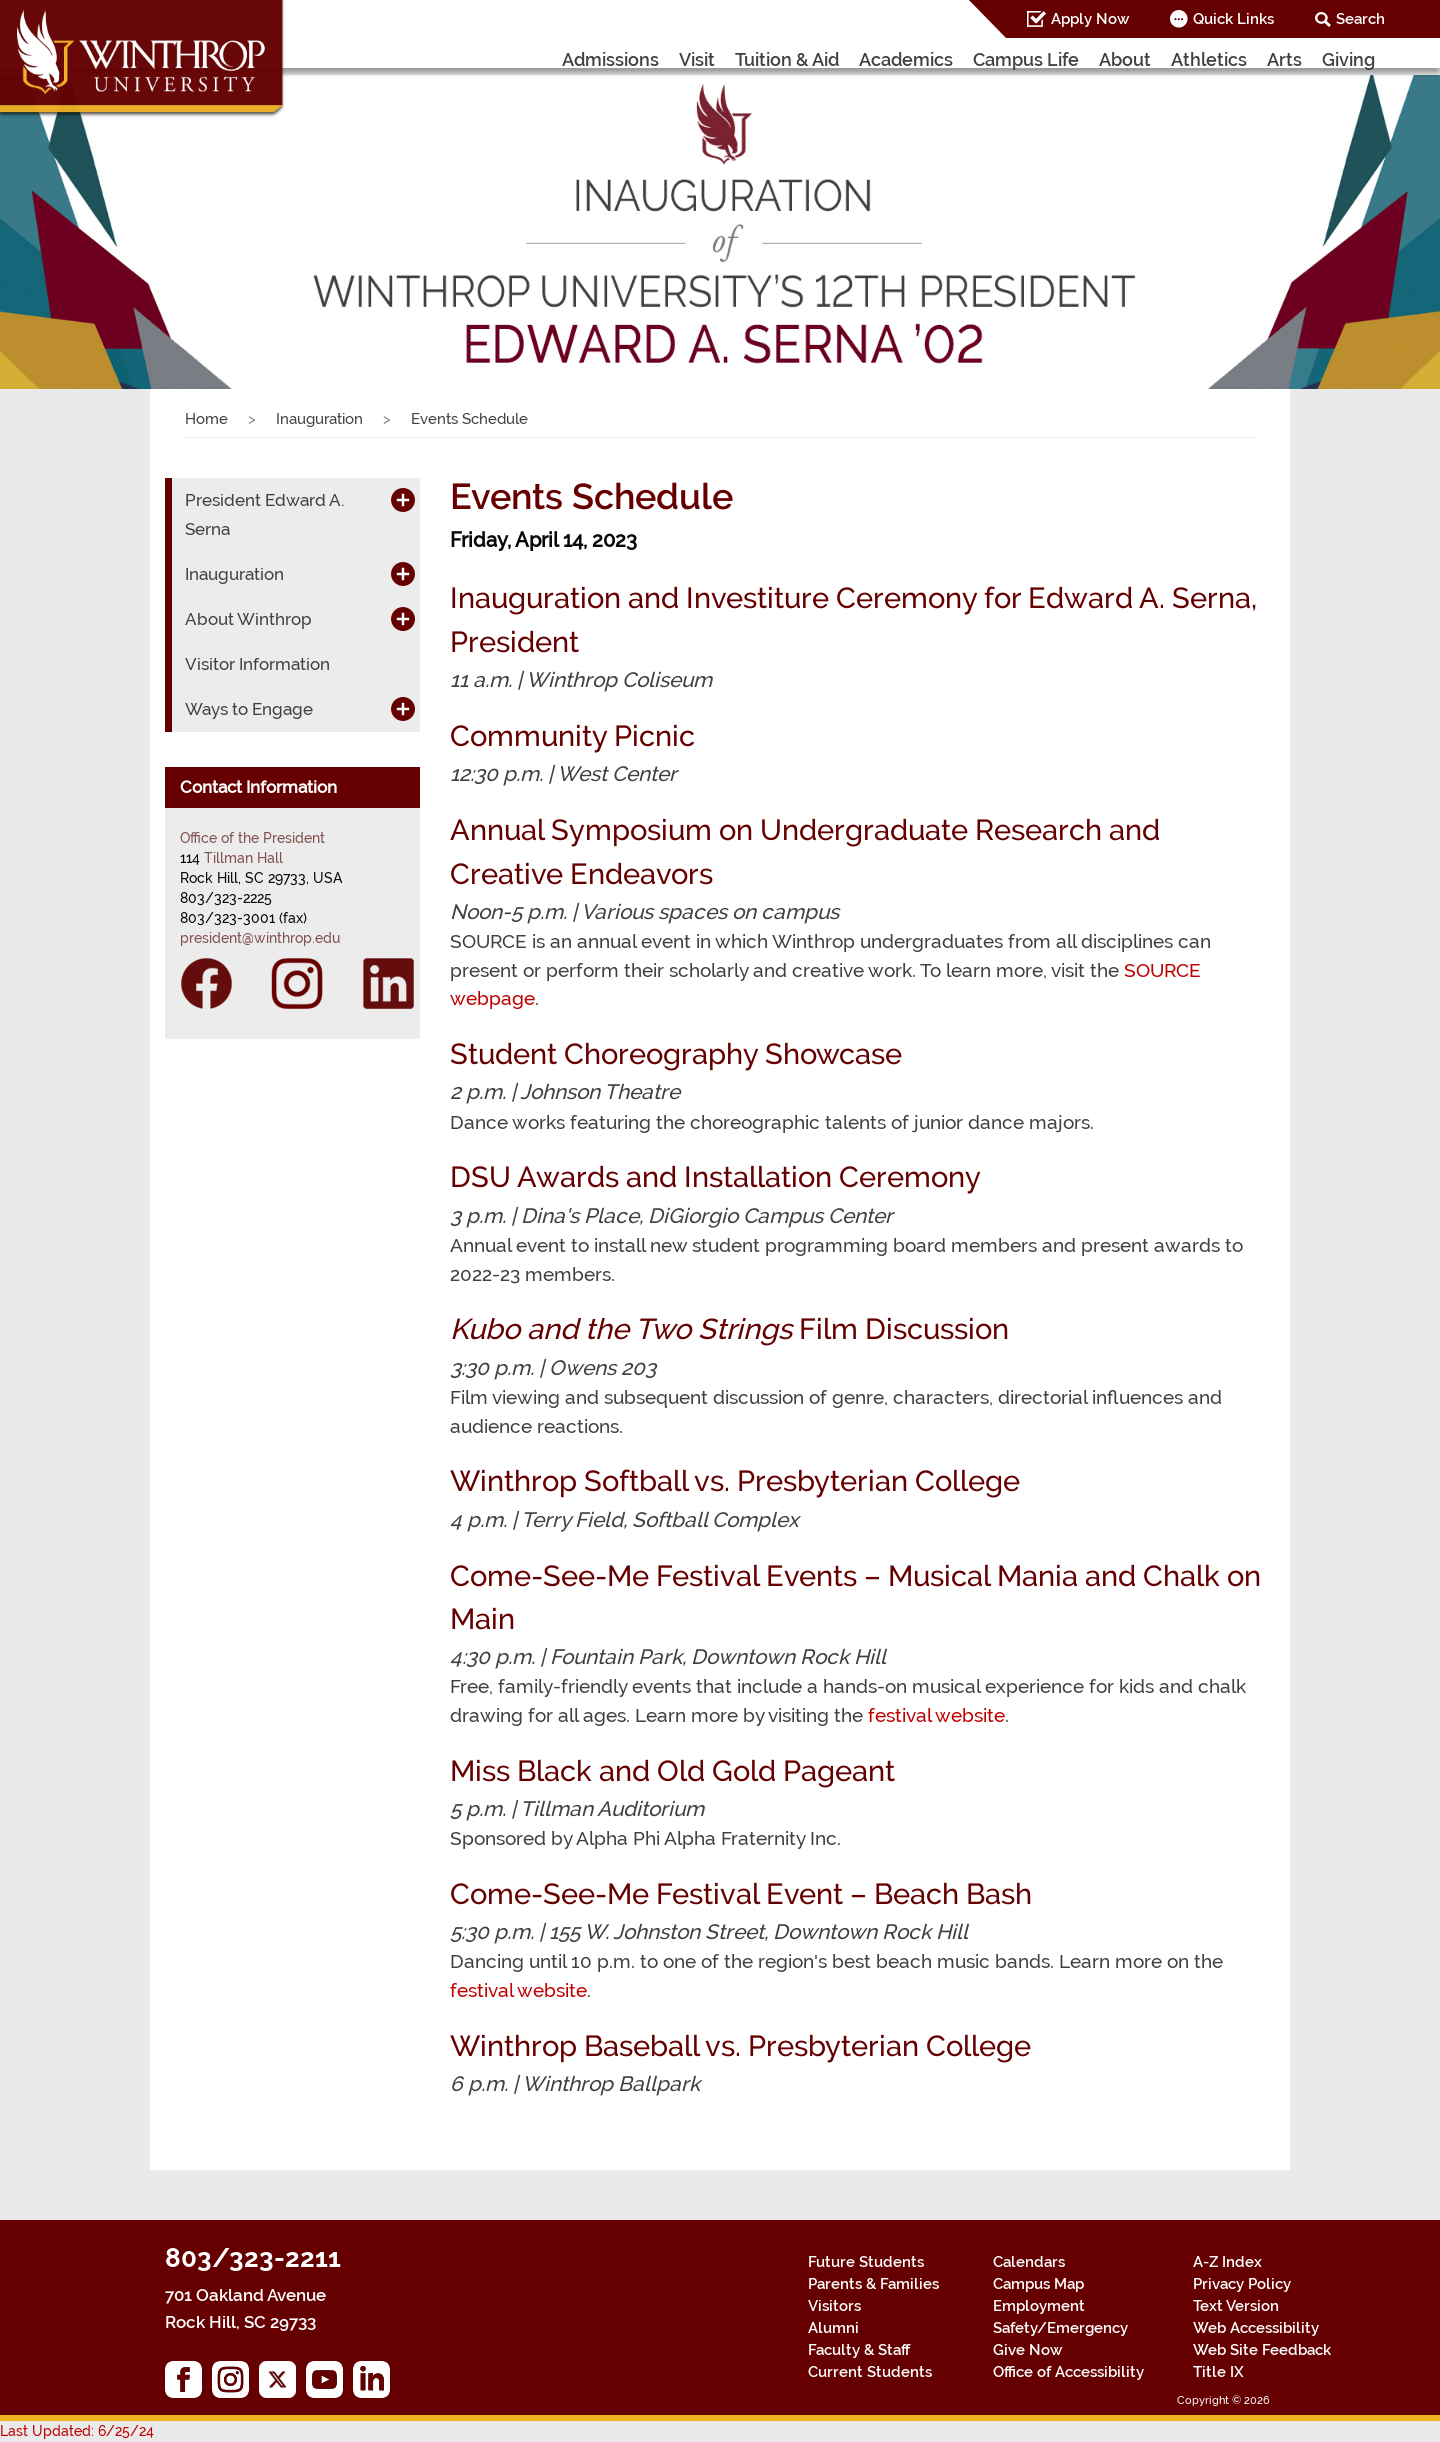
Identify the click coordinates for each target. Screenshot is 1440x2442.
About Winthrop (248, 619)
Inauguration (319, 419)
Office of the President (252, 838)
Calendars (1029, 2262)
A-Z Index (1227, 2262)
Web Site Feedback (1262, 2350)
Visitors (834, 2306)
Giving (1348, 59)
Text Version (1236, 2306)
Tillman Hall (243, 858)
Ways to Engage (249, 709)
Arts (1284, 59)
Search (1360, 19)
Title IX (1218, 2372)
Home (206, 419)
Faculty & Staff (859, 2350)
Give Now (1027, 2350)
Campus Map (1038, 2284)
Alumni (833, 2328)
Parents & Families (873, 2284)
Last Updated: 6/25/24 (77, 2431)
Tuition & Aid (787, 59)
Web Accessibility (1256, 2328)
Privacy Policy (1242, 2284)
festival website (936, 1715)
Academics (906, 59)
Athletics (1209, 59)
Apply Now (1090, 19)
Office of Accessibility (1068, 2372)
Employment (1039, 2306)
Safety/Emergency (1060, 2328)
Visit (697, 59)
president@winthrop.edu (260, 938)
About (1125, 59)
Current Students (870, 2372)
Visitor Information (257, 664)
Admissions (610, 59)
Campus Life (1026, 59)
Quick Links (1233, 19)
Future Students (866, 2262)
